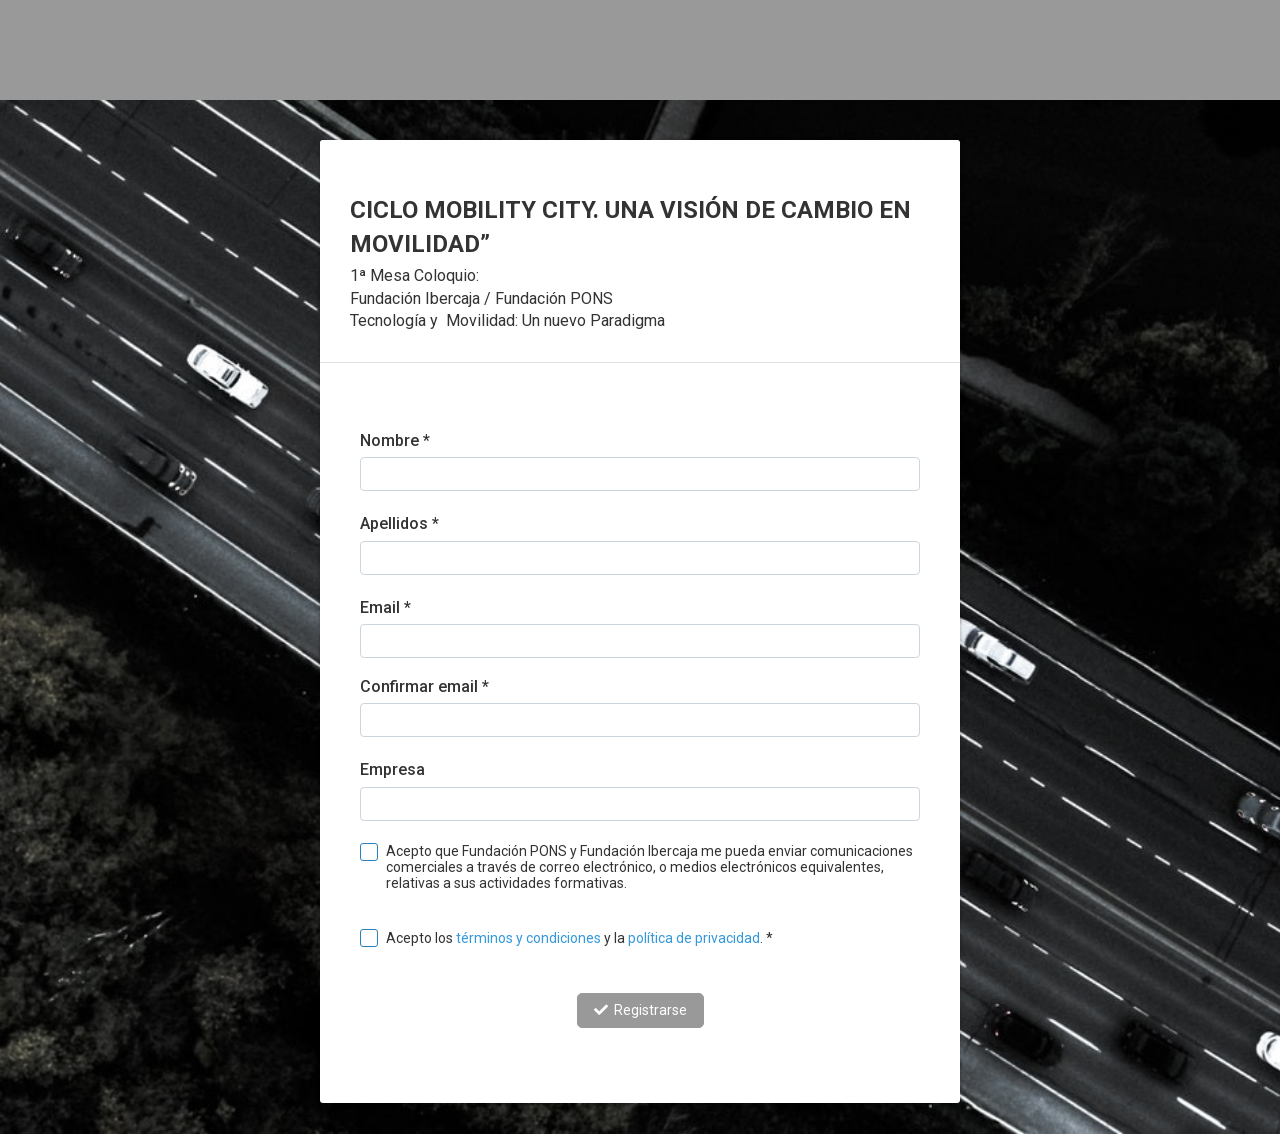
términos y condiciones (528, 938)
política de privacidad (694, 938)
